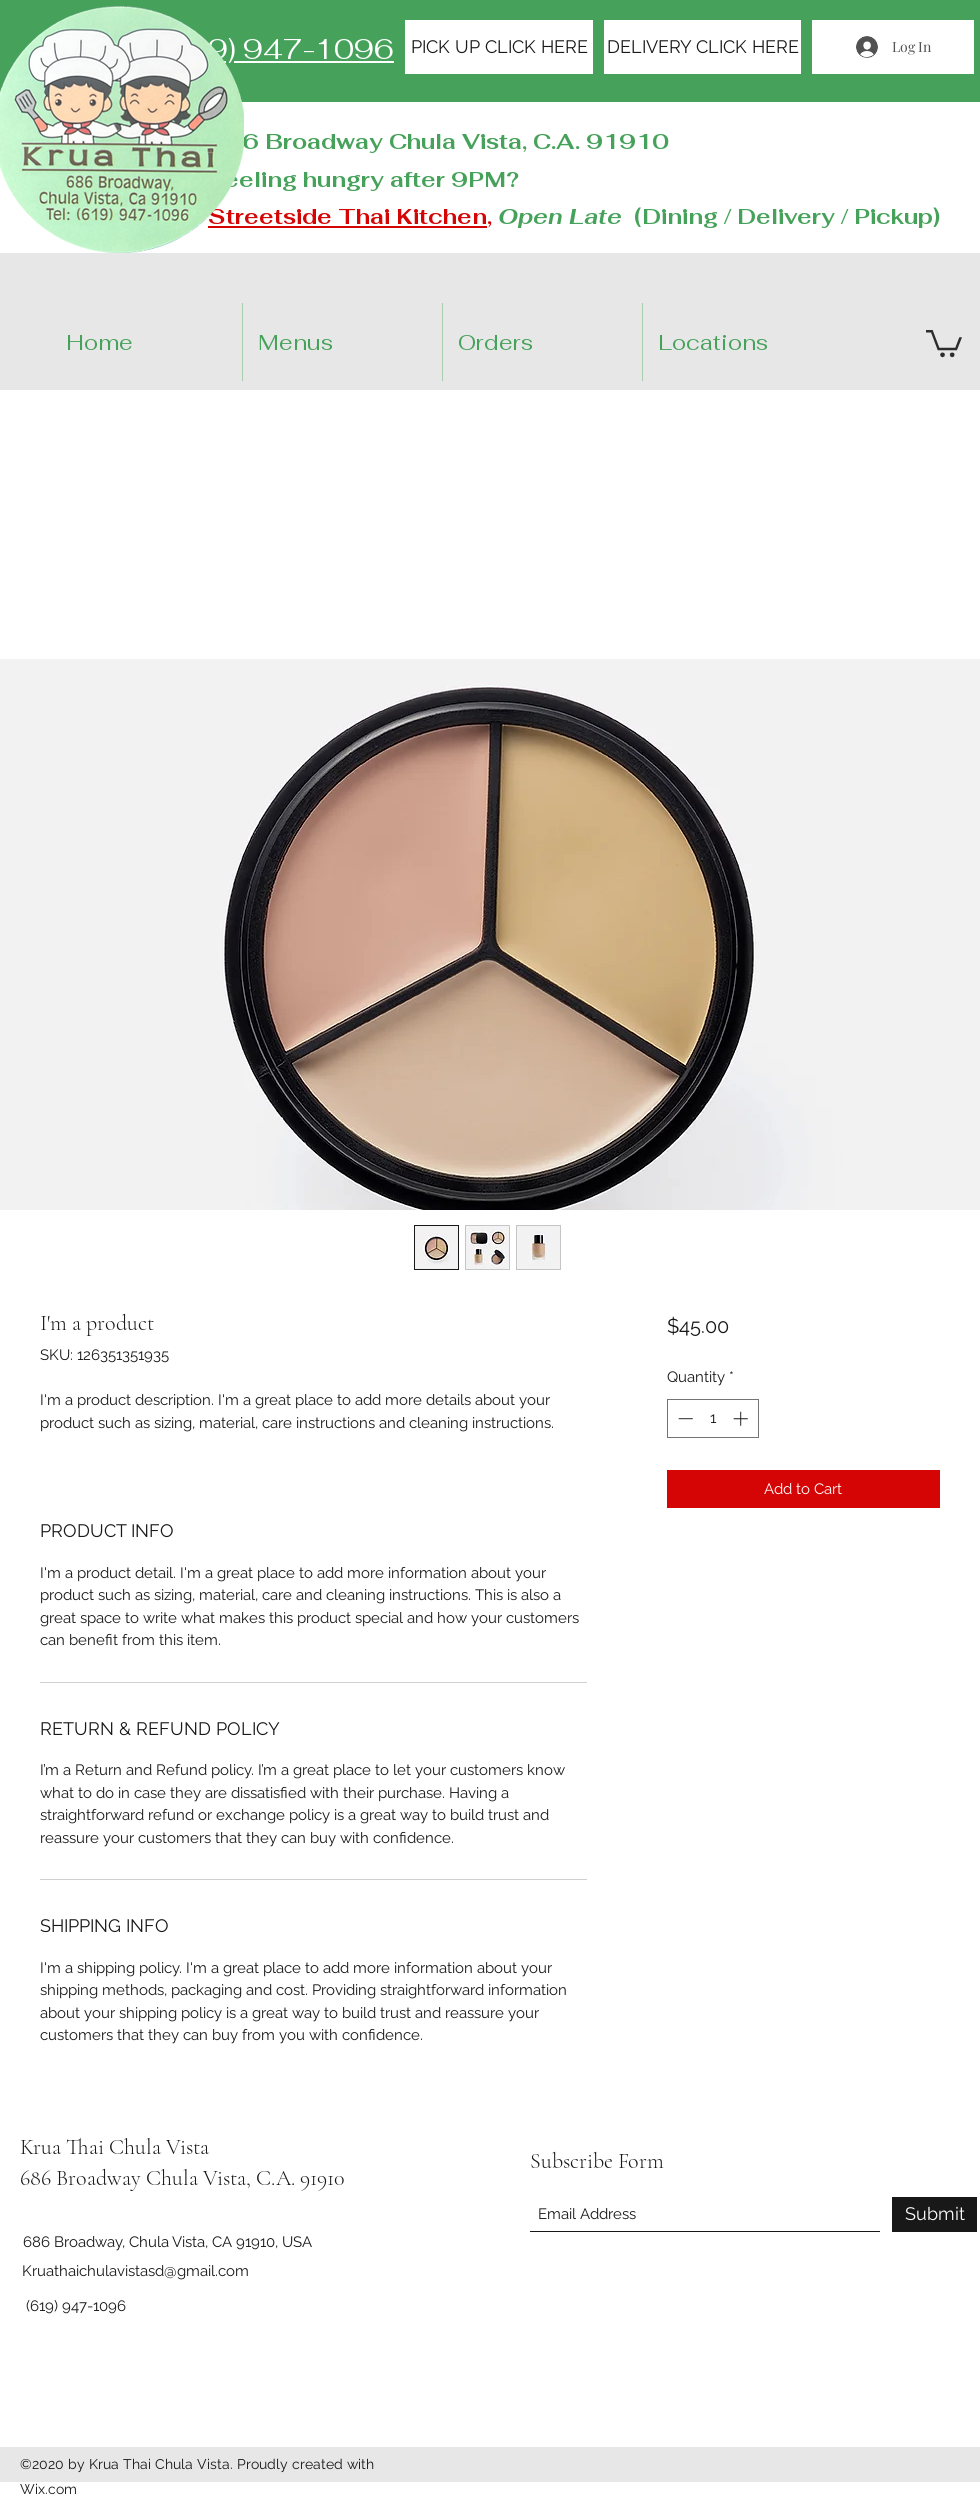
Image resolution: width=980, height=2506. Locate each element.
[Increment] (742, 1418)
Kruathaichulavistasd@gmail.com (135, 2271)
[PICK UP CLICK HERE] (499, 47)
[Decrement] (683, 1418)
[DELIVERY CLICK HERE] (702, 47)
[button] (759, 342)
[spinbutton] (712, 1418)
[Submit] (934, 2214)
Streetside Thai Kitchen (347, 216)
